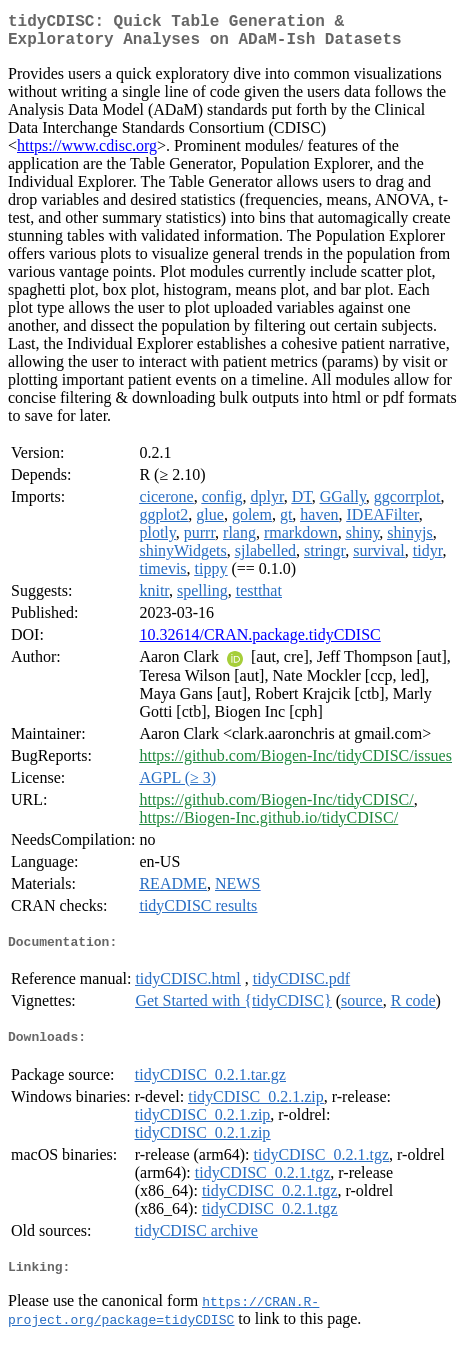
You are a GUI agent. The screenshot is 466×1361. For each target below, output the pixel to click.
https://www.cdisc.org (87, 153)
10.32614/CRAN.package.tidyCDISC (259, 642)
